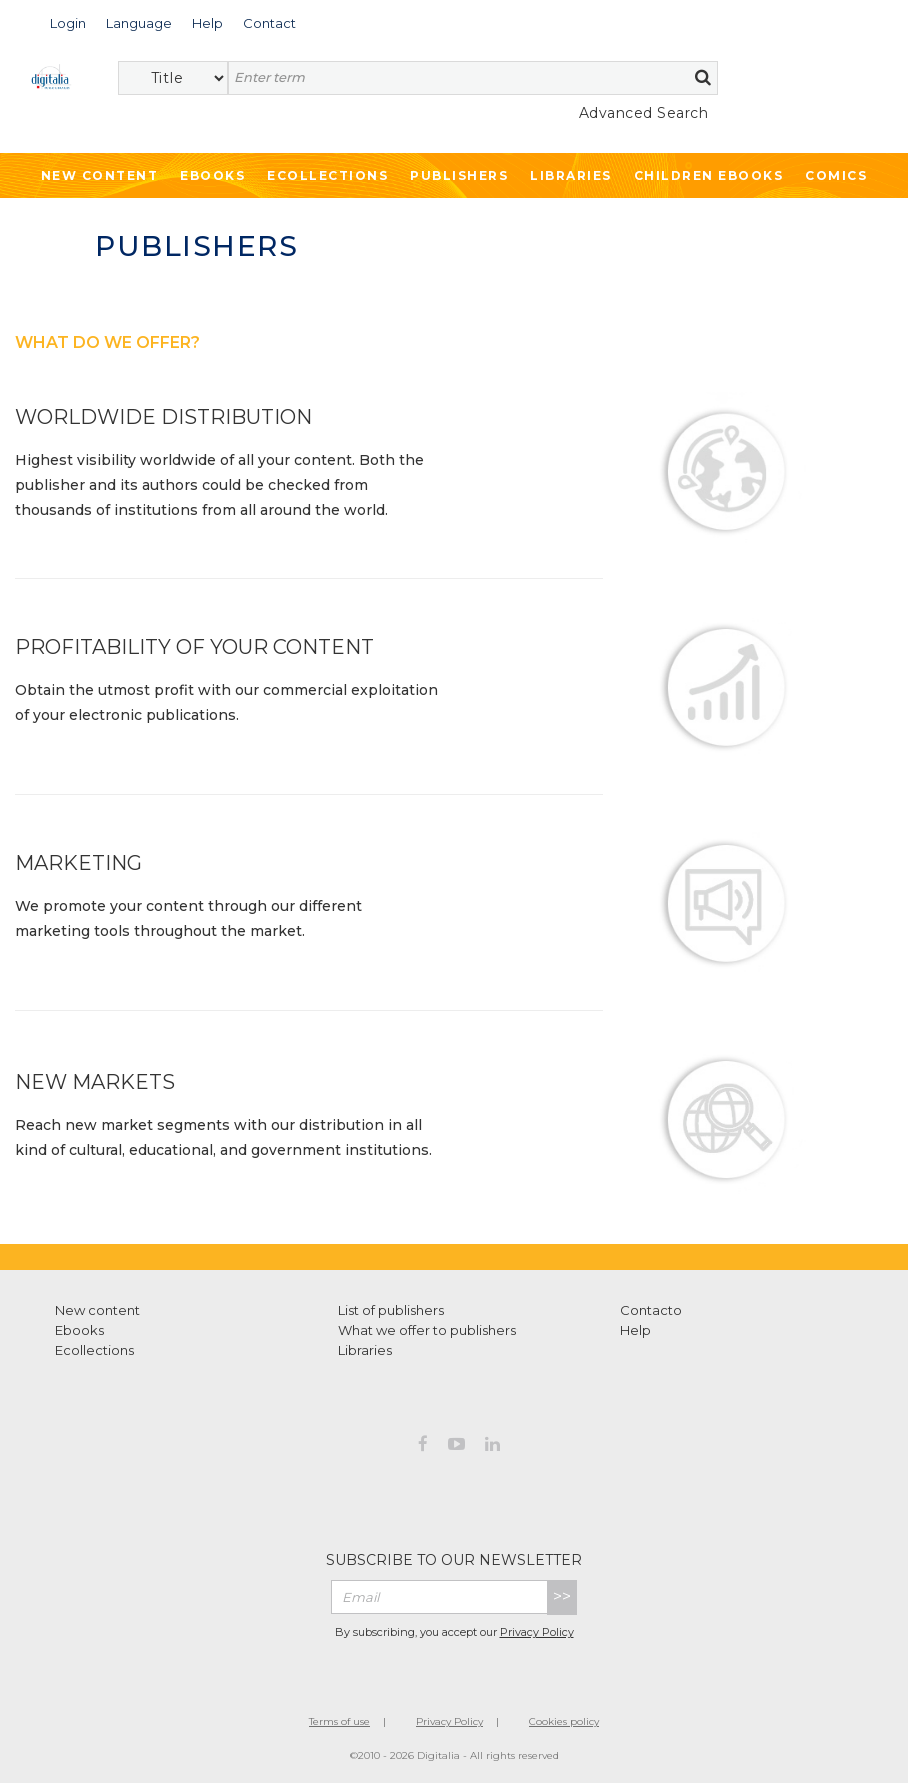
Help (635, 1330)
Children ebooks (709, 175)
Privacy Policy (537, 1632)
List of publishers (391, 1310)
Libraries (571, 175)
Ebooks (212, 175)
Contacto (651, 1310)
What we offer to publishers (427, 1330)
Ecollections (327, 175)
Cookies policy (564, 1721)
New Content (100, 175)
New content (97, 1310)
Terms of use (339, 1721)
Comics (836, 175)
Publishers (459, 175)
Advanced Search (644, 113)
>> (562, 1596)
